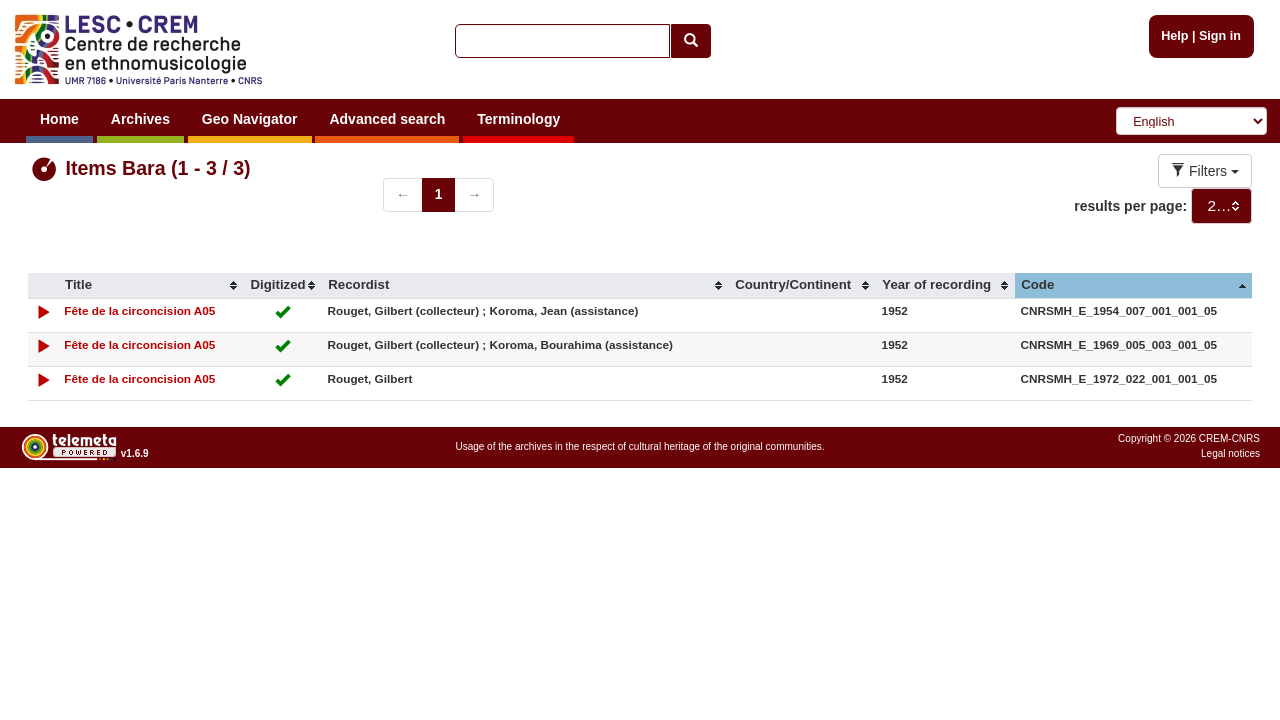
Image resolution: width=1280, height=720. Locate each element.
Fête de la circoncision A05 (139, 310)
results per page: (1130, 206)
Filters (1205, 171)
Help (1174, 36)
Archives (140, 119)
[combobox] (1221, 206)
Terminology (518, 119)
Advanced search (387, 119)
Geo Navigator (250, 119)
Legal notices (1230, 453)
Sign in (1220, 36)
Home (59, 119)
